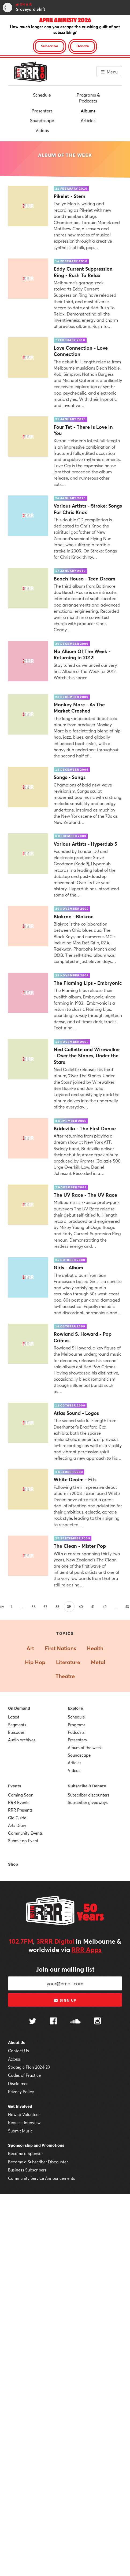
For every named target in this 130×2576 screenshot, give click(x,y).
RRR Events (18, 1802)
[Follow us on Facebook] (53, 2021)
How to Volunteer (24, 2114)
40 (81, 1606)
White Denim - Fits (75, 1479)
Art (30, 1648)
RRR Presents (20, 1810)
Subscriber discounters (88, 1795)
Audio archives (21, 1739)
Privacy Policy (21, 2091)
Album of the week (85, 1747)
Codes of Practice (24, 2075)
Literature (68, 1662)
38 (57, 1606)
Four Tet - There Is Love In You (83, 430)
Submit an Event (23, 1840)
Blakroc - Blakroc (74, 916)
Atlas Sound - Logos (76, 1413)
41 (92, 1606)
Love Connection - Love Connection (81, 351)
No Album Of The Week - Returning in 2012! (82, 654)
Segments (17, 1724)
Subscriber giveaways (88, 1802)
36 (34, 1606)
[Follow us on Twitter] (32, 2021)
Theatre (65, 1676)
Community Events (25, 1833)
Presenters (42, 111)
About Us (16, 2042)
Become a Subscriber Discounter (38, 2161)
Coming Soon (21, 1795)
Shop (13, 1864)
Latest (13, 1717)
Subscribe (49, 45)
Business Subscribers (27, 2170)
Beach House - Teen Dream (84, 579)
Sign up (65, 2000)
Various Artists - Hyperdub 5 (85, 844)
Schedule (42, 95)
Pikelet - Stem (69, 196)
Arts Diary (17, 1825)
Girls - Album (68, 1267)
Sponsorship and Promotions (36, 2145)
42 (104, 1606)
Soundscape (42, 120)
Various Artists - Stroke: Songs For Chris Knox (88, 509)
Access (14, 2059)
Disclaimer (18, 2083)
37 (45, 1606)
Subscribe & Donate (87, 1786)
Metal (98, 1662)
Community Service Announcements (41, 2178)
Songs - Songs (70, 777)
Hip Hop (35, 1662)
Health (95, 1648)
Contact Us (18, 2050)
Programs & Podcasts (88, 98)
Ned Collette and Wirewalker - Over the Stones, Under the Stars (87, 1055)
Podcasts (76, 1732)
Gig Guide (17, 1817)
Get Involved (20, 2106)
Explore (75, 1708)
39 (69, 1606)
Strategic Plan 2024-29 (29, 2067)
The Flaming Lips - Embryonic (88, 983)
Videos (42, 130)
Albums (88, 111)
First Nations (60, 1648)
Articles (88, 120)
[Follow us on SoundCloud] (75, 2022)
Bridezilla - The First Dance (85, 1128)
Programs (77, 1724)
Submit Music (20, 2131)
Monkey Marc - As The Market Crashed (79, 707)
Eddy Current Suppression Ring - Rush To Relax (83, 272)
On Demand (19, 1708)
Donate (82, 45)
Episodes (16, 1732)
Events (14, 1786)
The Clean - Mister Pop (80, 1546)
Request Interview (24, 2122)
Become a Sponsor (25, 2153)
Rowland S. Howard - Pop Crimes (83, 1337)
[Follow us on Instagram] (97, 2021)
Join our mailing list (65, 1969)
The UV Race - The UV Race (85, 1195)
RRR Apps (87, 1949)
